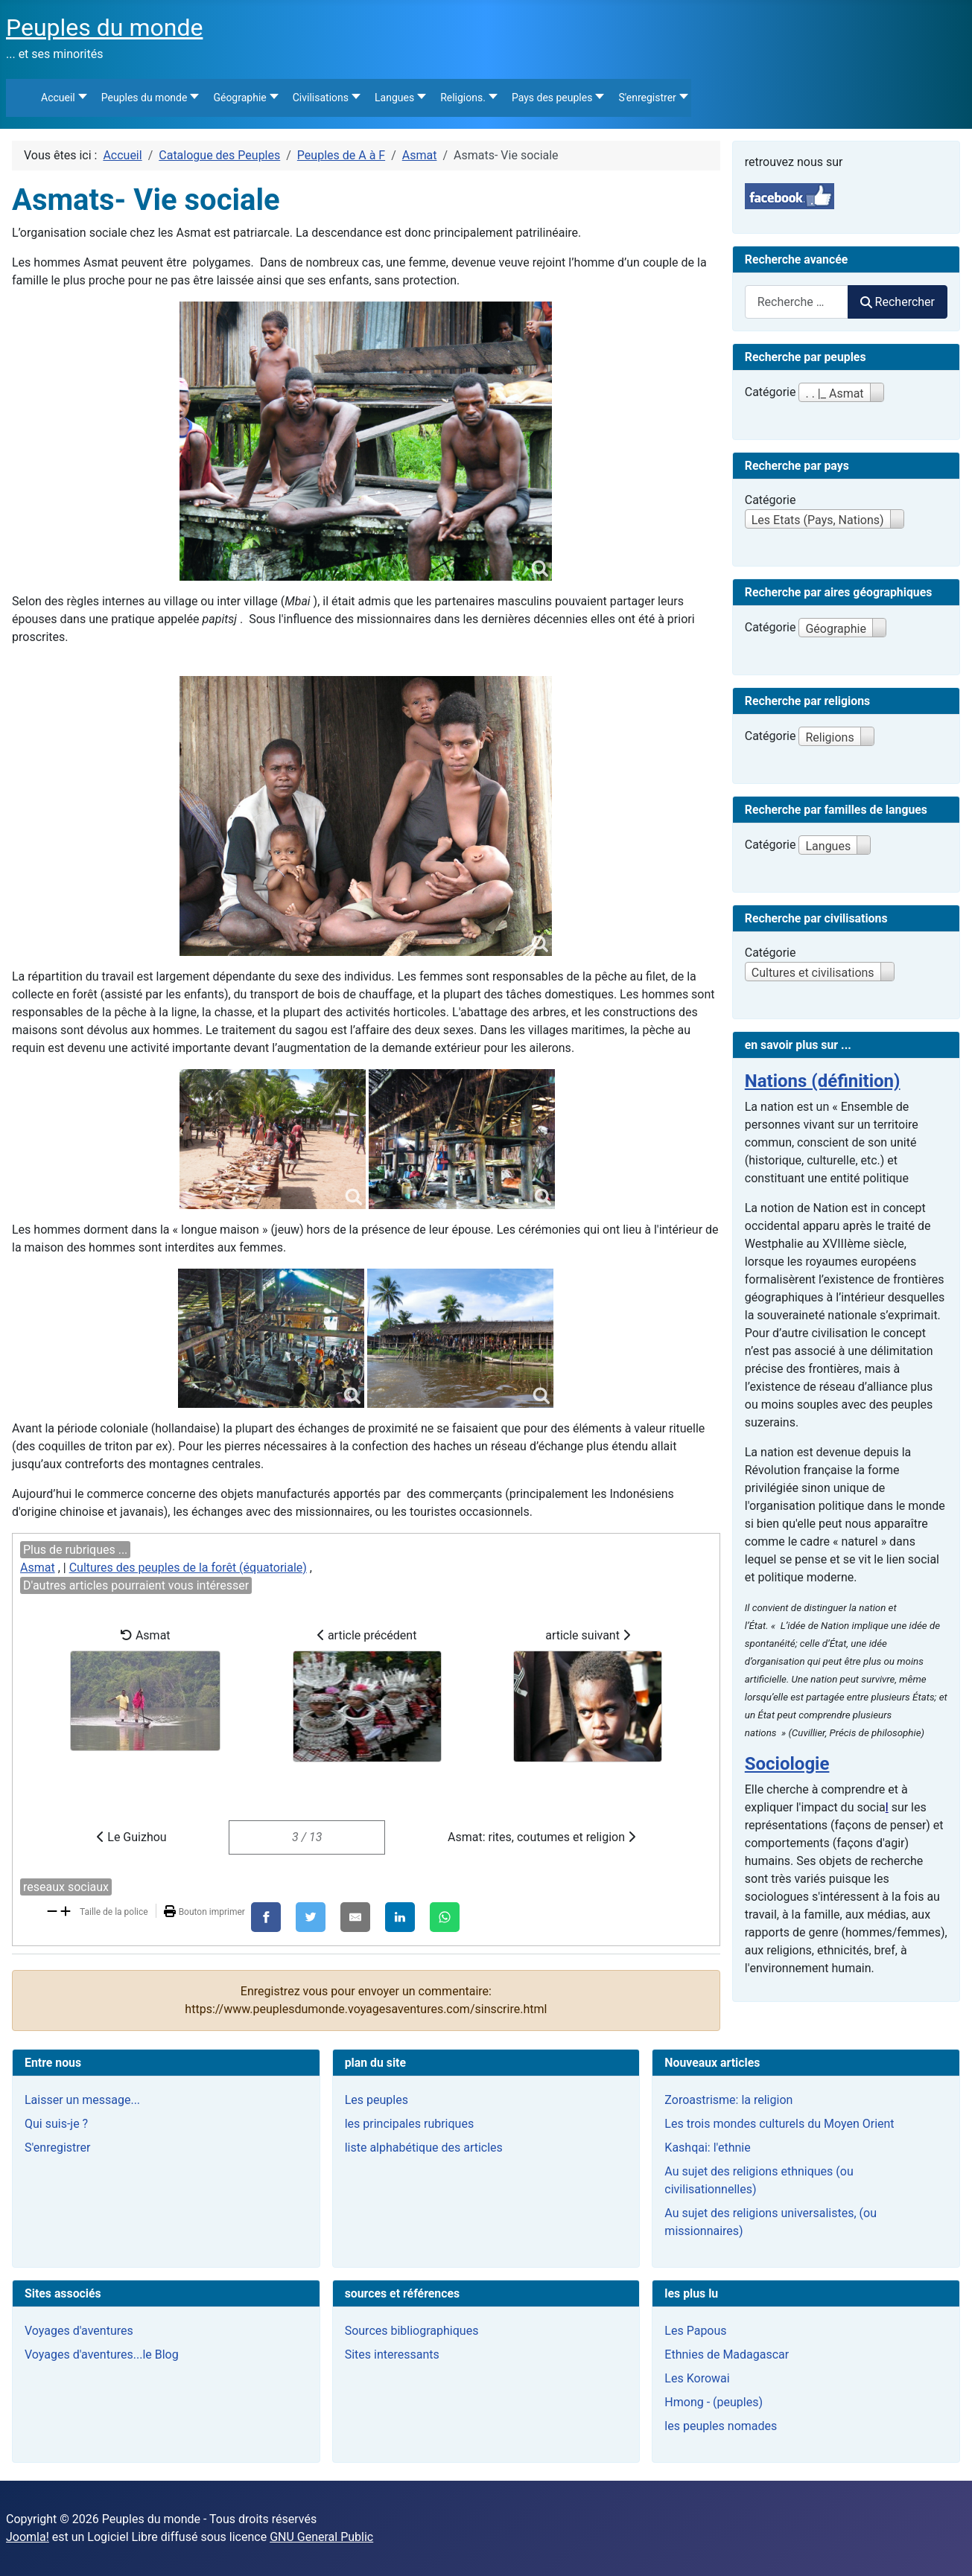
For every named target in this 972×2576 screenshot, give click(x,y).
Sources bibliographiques (412, 2331)
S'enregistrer (57, 2147)
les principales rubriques (409, 2124)
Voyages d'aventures (79, 2331)
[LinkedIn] (400, 1917)
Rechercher (897, 302)
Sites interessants (392, 2354)
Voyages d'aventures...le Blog (102, 2354)
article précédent (367, 1695)
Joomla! (27, 2537)
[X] (310, 1917)
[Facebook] (266, 1917)
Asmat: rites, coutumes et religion (541, 1837)
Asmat (37, 1567)
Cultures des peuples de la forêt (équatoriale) (188, 1567)
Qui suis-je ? (56, 2124)
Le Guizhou (131, 1837)
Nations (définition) (822, 1081)
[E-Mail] (355, 1917)
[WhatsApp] (445, 1917)
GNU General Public (321, 2537)
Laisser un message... (82, 2100)
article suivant (587, 1695)
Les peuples (376, 2100)
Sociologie (787, 1763)
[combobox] (797, 302)
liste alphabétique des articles (424, 2147)
